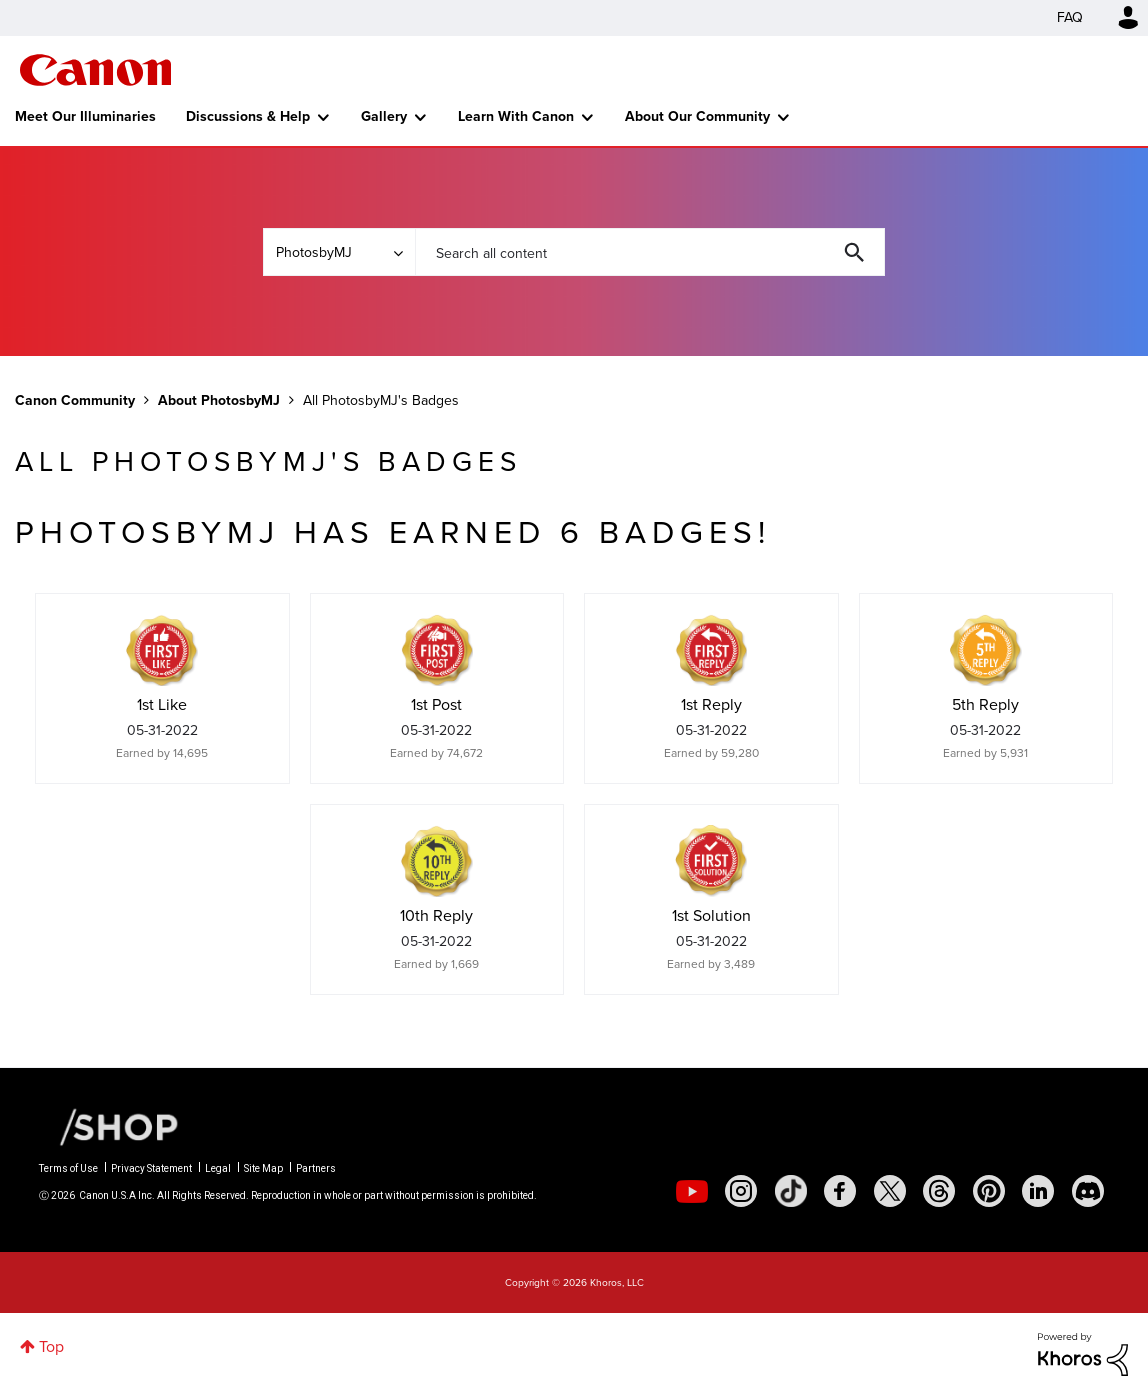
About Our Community (697, 116)
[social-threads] (939, 1191)
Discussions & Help (248, 116)
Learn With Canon (516, 116)
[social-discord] (1088, 1191)
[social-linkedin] (1038, 1191)
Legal (218, 1168)
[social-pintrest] (989, 1191)
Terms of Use (68, 1168)
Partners (316, 1168)
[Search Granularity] (339, 252)
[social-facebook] (840, 1191)
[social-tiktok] (791, 1191)
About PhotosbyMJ (219, 400)
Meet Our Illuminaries (85, 116)
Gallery (384, 116)
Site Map (263, 1168)
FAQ (1070, 17)
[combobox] (650, 252)
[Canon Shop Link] (109, 1126)
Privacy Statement (151, 1168)
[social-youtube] (692, 1191)
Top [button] (51, 1346)
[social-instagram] (741, 1191)
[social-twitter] (890, 1191)
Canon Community (95, 70)
